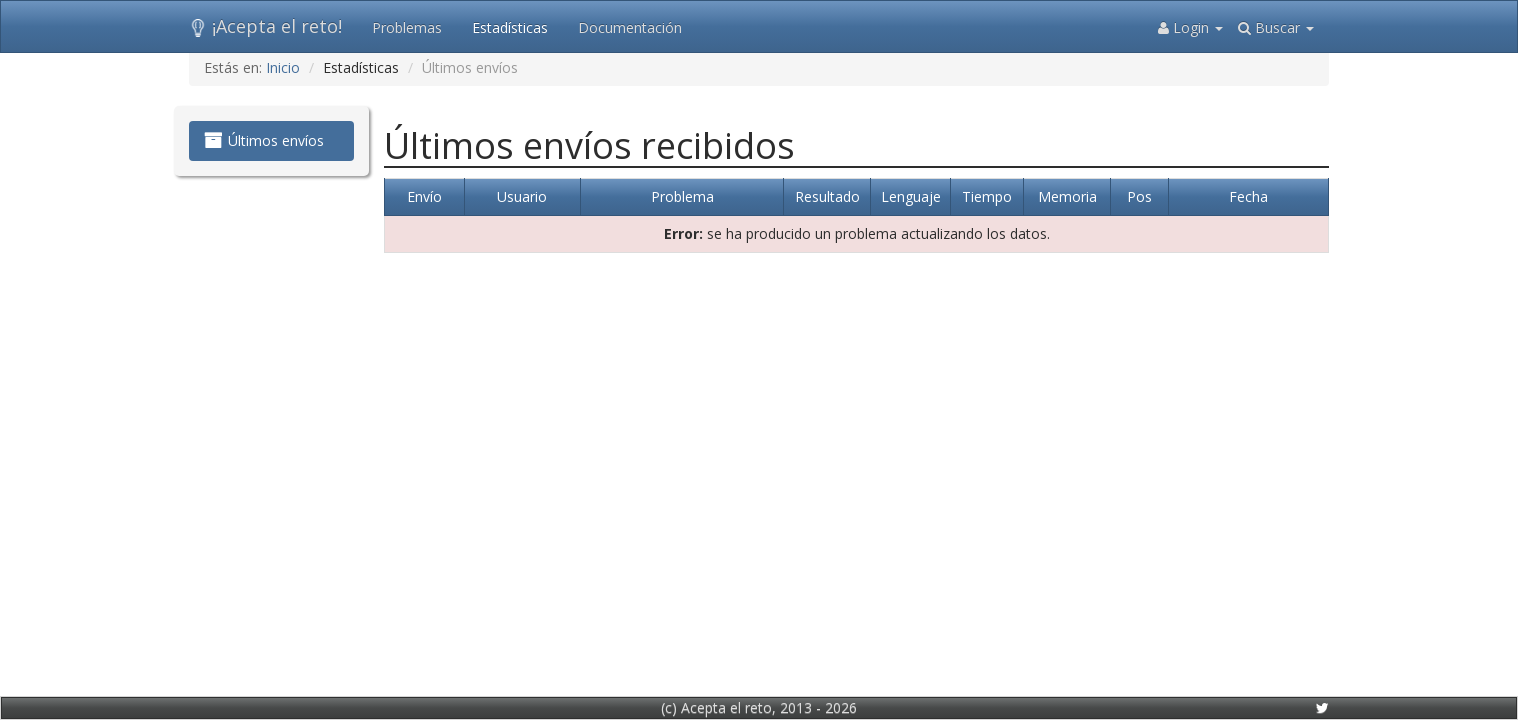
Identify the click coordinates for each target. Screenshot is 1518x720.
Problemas (407, 27)
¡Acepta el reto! (265, 26)
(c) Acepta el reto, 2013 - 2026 (759, 707)
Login (1190, 27)
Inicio (283, 67)
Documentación (630, 27)
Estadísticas (510, 27)
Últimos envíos (264, 140)
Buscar (1276, 27)
